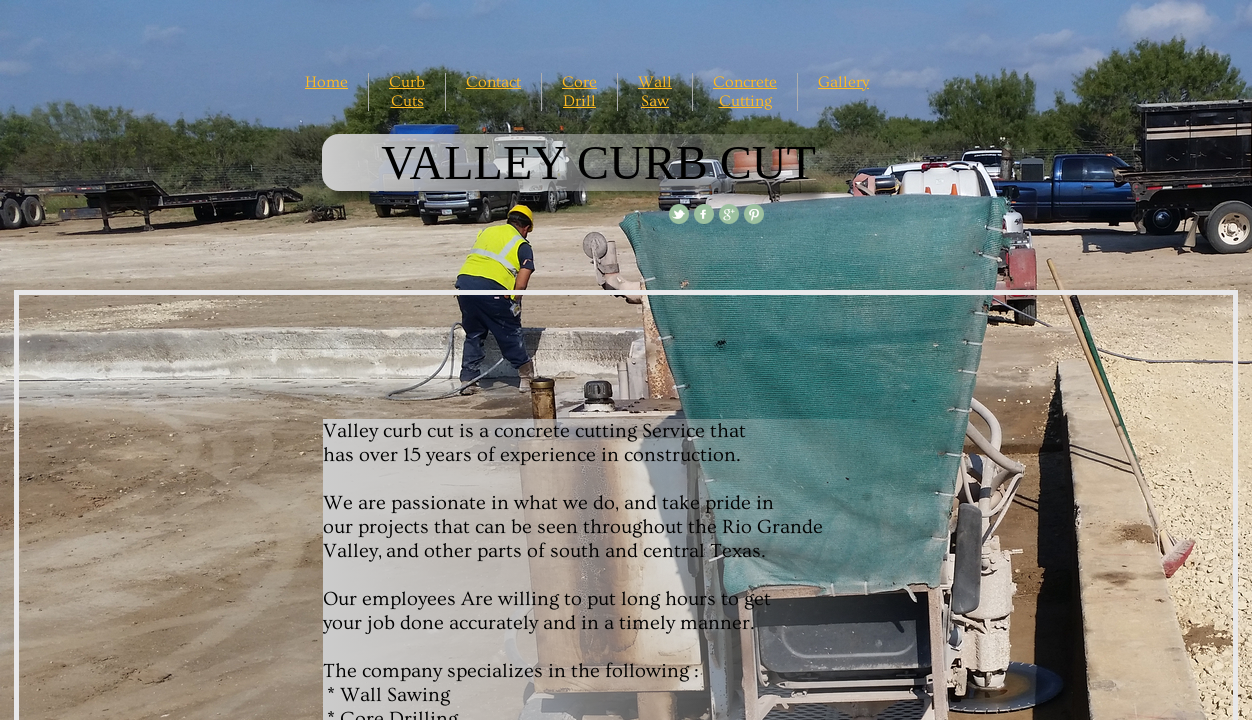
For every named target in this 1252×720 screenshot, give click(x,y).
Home (326, 82)
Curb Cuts (407, 91)
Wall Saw (655, 91)
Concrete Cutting (745, 91)
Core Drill (579, 91)
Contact (493, 82)
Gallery (843, 82)
